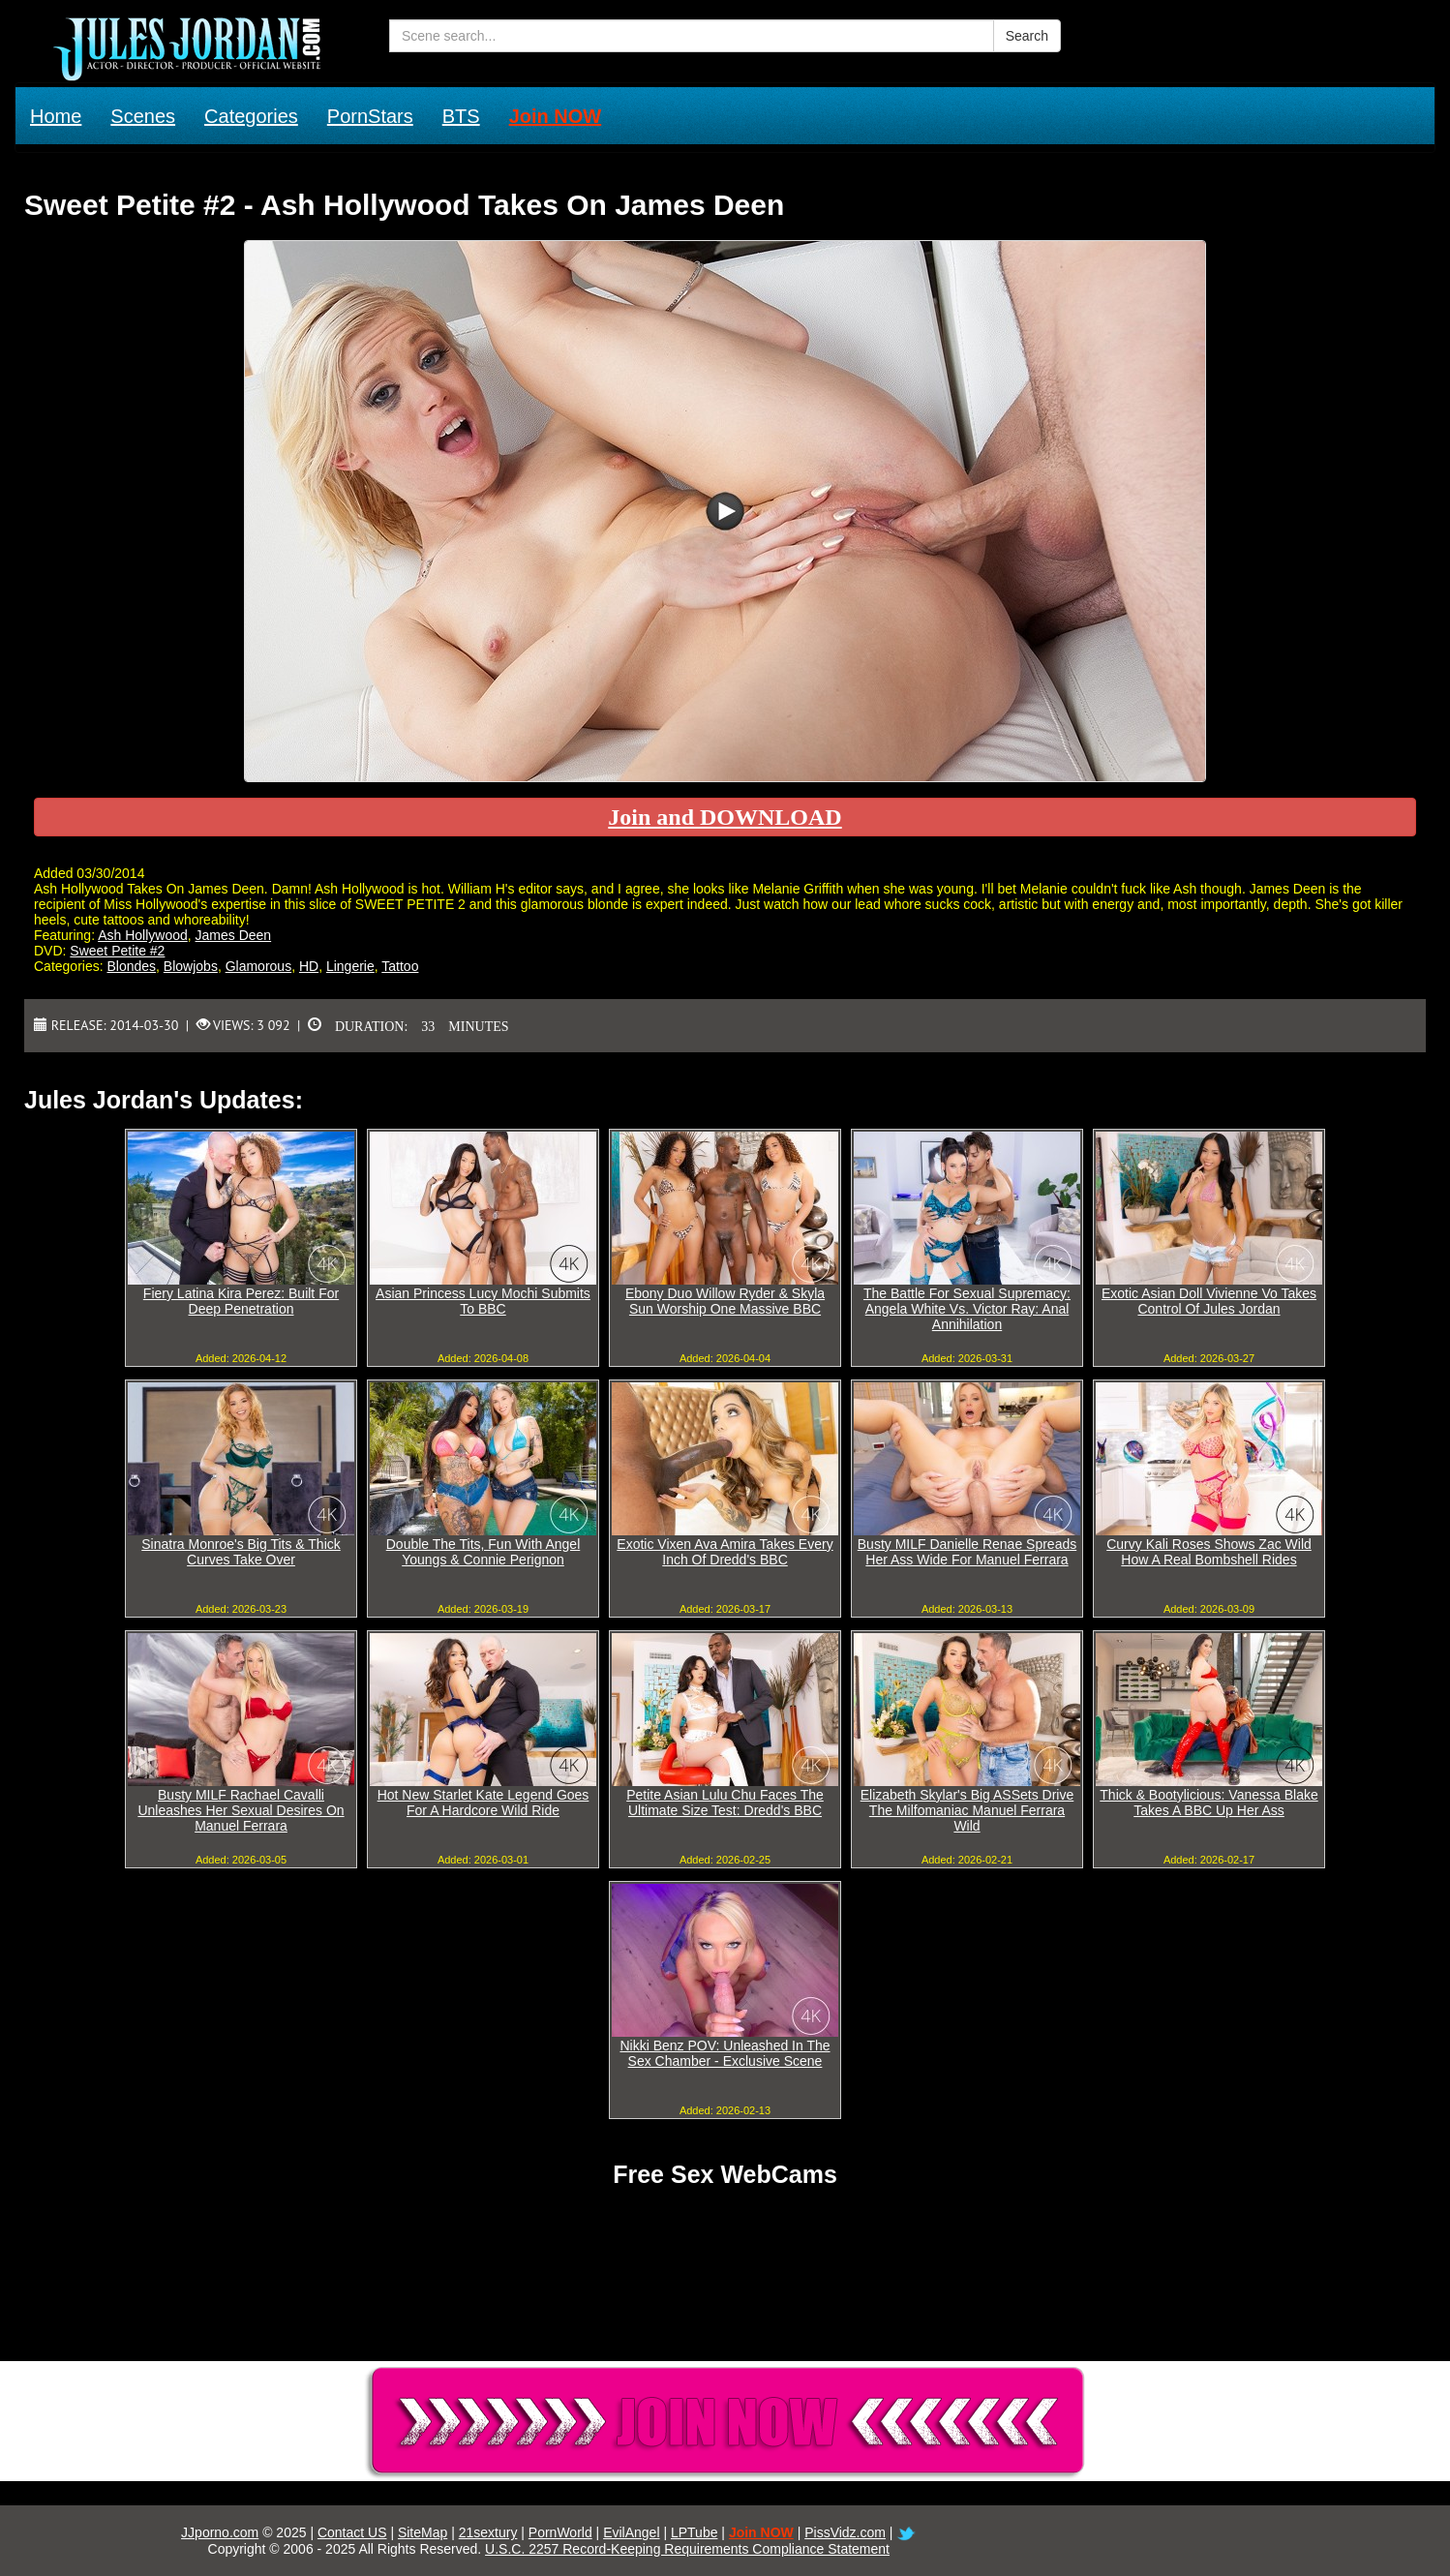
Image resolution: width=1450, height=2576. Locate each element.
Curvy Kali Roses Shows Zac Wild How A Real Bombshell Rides (1209, 1551)
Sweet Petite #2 (117, 950)
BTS (461, 116)
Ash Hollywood (143, 935)
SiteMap (422, 2532)
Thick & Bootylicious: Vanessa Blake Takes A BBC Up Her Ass (1208, 1802)
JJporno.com (219, 2532)
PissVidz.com (845, 2532)
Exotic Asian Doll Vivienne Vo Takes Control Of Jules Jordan (1209, 1301)
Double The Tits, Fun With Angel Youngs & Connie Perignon (483, 1551)
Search (1027, 36)
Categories (251, 116)
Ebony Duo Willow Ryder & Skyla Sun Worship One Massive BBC (725, 1301)
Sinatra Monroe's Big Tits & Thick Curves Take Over (241, 1551)
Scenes (142, 116)
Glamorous (258, 966)
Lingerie (350, 966)
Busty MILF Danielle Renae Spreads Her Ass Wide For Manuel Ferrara (967, 1551)
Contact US (352, 2532)
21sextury (488, 2532)
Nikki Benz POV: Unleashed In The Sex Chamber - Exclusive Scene (724, 2053)
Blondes (131, 966)
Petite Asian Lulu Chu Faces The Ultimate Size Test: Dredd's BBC (725, 1802)
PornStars (370, 116)
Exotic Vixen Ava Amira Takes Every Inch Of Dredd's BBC (724, 1551)
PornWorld (560, 2532)
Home (55, 116)
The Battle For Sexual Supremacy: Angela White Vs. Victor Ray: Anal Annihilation (967, 1309)
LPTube (694, 2532)
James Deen (234, 935)
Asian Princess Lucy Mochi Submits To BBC (483, 1301)
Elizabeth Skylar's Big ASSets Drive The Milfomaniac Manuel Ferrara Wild (967, 1810)
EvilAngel (631, 2532)
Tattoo (399, 966)
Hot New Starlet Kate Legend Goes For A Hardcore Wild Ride (483, 1802)
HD (308, 966)
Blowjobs (191, 966)
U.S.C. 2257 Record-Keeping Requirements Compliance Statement (687, 2549)
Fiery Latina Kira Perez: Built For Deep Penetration (241, 1301)
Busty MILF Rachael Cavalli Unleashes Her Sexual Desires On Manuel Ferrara (240, 1810)
